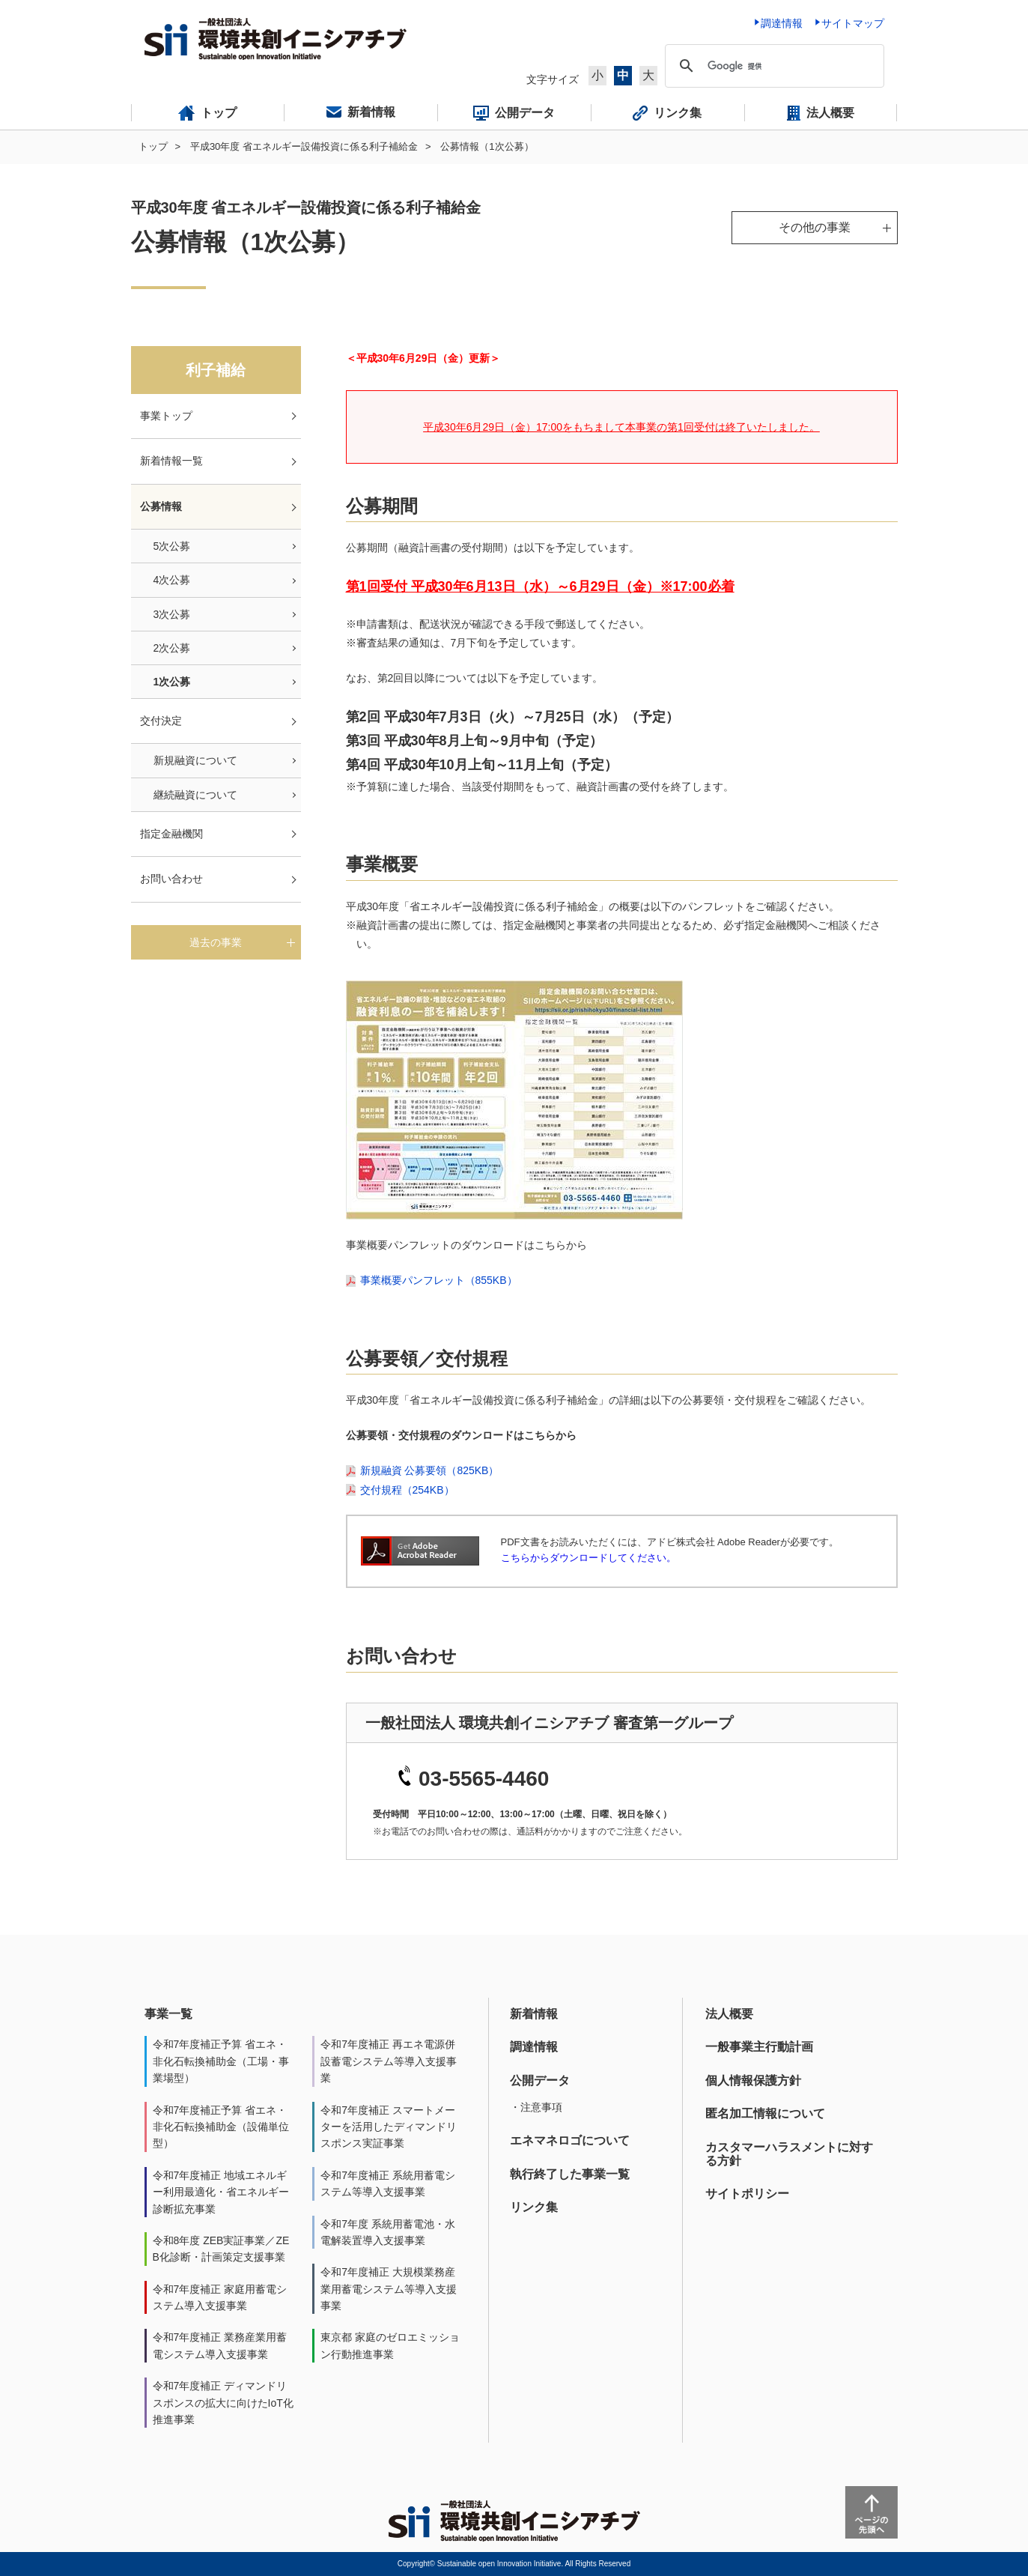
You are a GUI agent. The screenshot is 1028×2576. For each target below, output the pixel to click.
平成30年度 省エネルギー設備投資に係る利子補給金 (304, 146)
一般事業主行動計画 (759, 2046)
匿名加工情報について (765, 2113)
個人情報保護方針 (753, 2080)
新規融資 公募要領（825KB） (429, 1470)
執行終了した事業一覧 (570, 2174)
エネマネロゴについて (570, 2140)
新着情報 (534, 2013)
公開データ (540, 2080)
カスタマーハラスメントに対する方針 (789, 2154)
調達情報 (534, 2046)
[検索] (772, 66)
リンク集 (534, 2207)
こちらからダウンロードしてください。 (588, 1557)
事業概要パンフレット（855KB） (438, 1280)
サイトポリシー (747, 2193)
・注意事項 (536, 2107)
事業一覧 (168, 2013)
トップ (153, 146)
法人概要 (729, 2013)
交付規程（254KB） (407, 1490)
